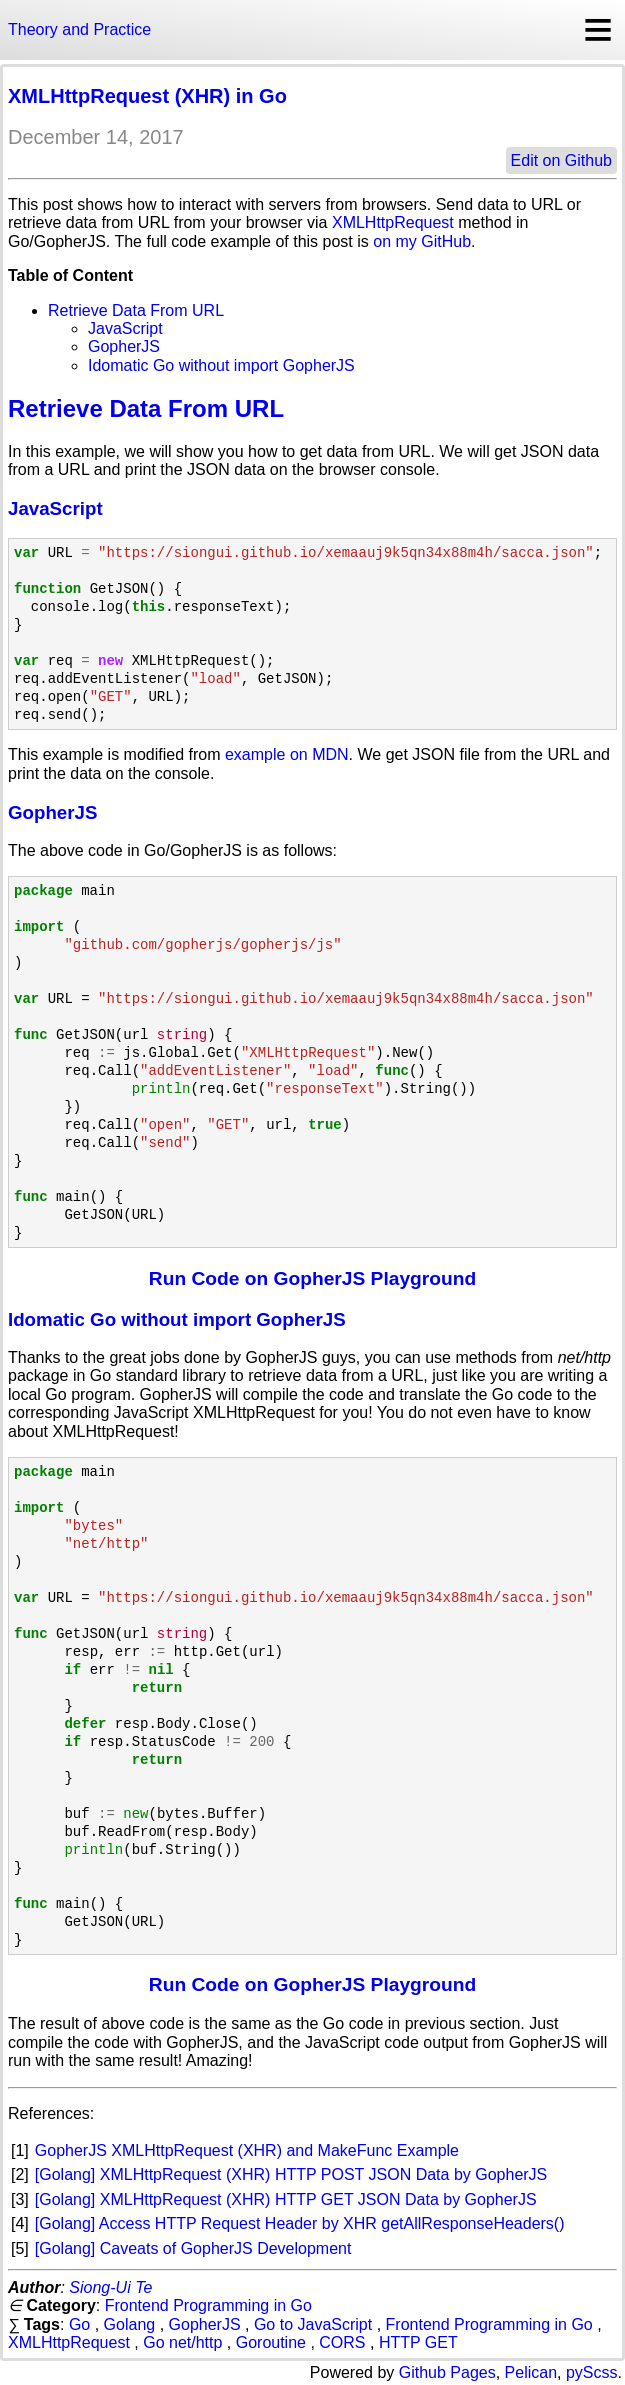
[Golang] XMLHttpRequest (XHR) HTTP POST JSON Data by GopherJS (291, 2174)
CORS (342, 2342)
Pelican (531, 2372)
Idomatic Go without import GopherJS (221, 365)
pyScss (592, 2372)
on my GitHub (422, 241)
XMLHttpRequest (393, 222)
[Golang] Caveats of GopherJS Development (193, 2248)
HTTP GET (418, 2342)
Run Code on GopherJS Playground (312, 1278)
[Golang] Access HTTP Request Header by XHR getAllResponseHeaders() (300, 2223)
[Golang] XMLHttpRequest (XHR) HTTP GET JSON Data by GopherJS (286, 2199)
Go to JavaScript (313, 2324)
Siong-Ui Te (110, 2287)
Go (79, 2324)
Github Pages (447, 2372)
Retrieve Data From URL (136, 310)
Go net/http (182, 2342)
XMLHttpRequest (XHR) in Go (147, 96)
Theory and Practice (79, 29)
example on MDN (287, 754)
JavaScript (125, 328)
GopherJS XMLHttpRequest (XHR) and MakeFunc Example (247, 2150)
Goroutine (271, 2342)
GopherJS (124, 346)
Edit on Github (561, 160)
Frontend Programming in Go (208, 2305)
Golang (130, 2324)
